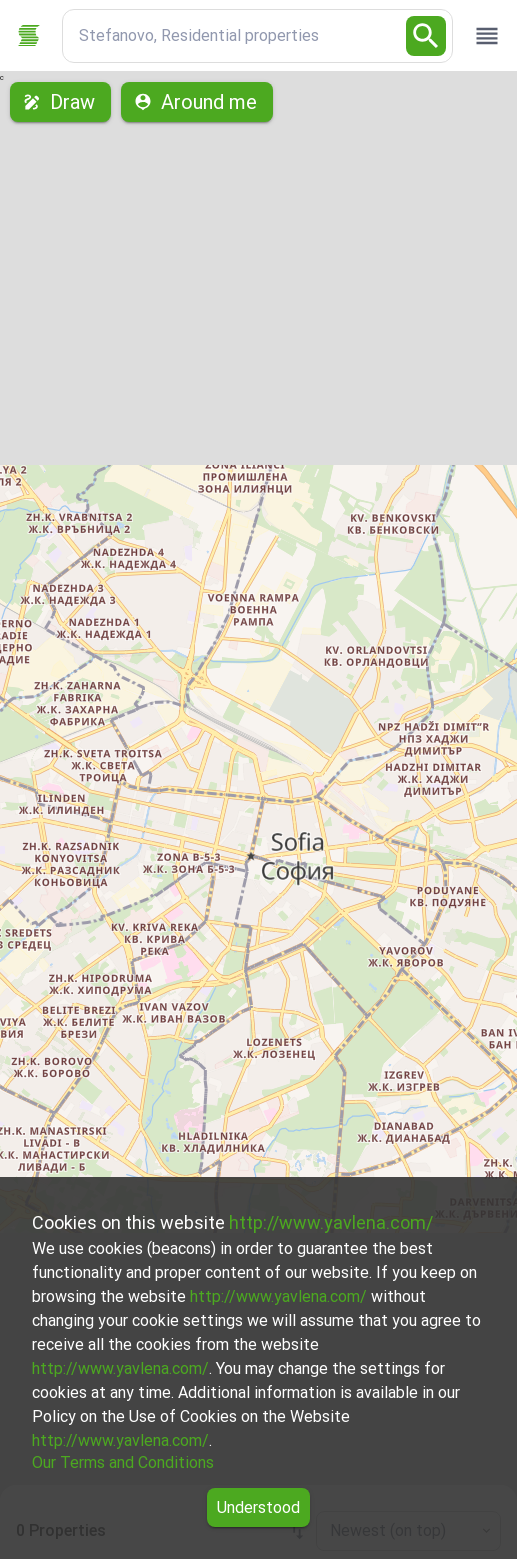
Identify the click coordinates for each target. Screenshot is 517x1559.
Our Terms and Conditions (123, 1462)
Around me (197, 102)
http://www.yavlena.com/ (331, 1222)
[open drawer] (487, 36)
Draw (60, 102)
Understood (258, 1507)
